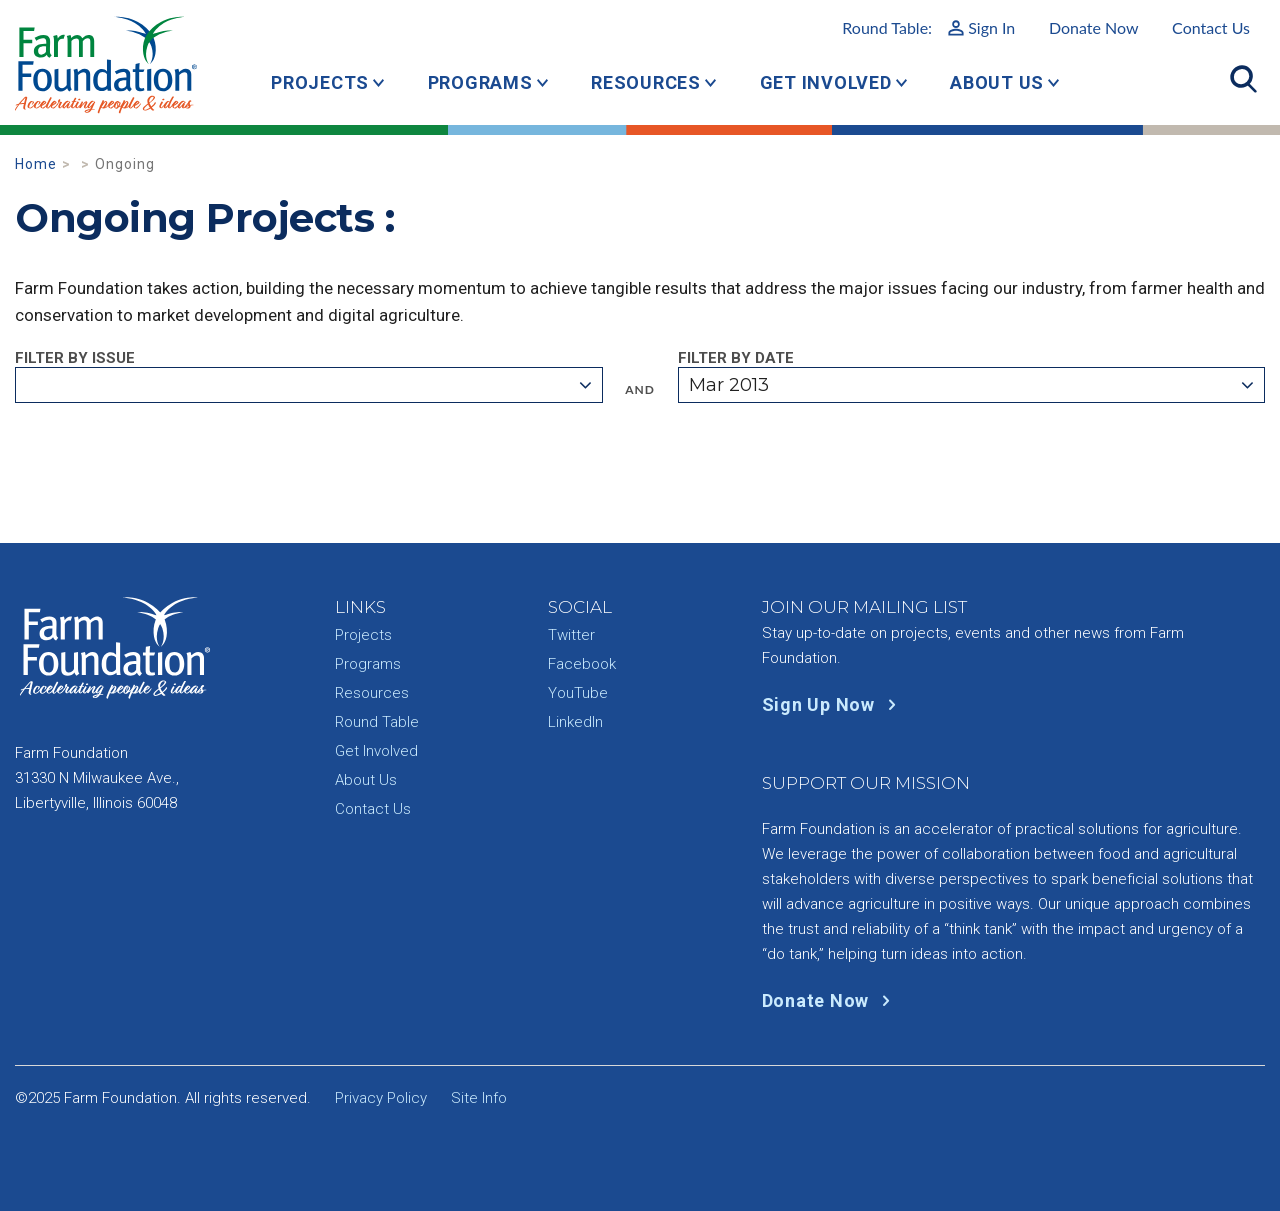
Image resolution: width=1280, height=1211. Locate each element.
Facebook (582, 664)
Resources (646, 82)
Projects (320, 82)
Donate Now (1094, 27)
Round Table (377, 722)
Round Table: (928, 27)
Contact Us (1211, 27)
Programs (480, 82)
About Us (997, 82)
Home (36, 164)
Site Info (479, 1098)
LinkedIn (575, 722)
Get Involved (826, 82)
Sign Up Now (833, 704)
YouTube (578, 693)
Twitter (571, 635)
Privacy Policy (381, 1098)
